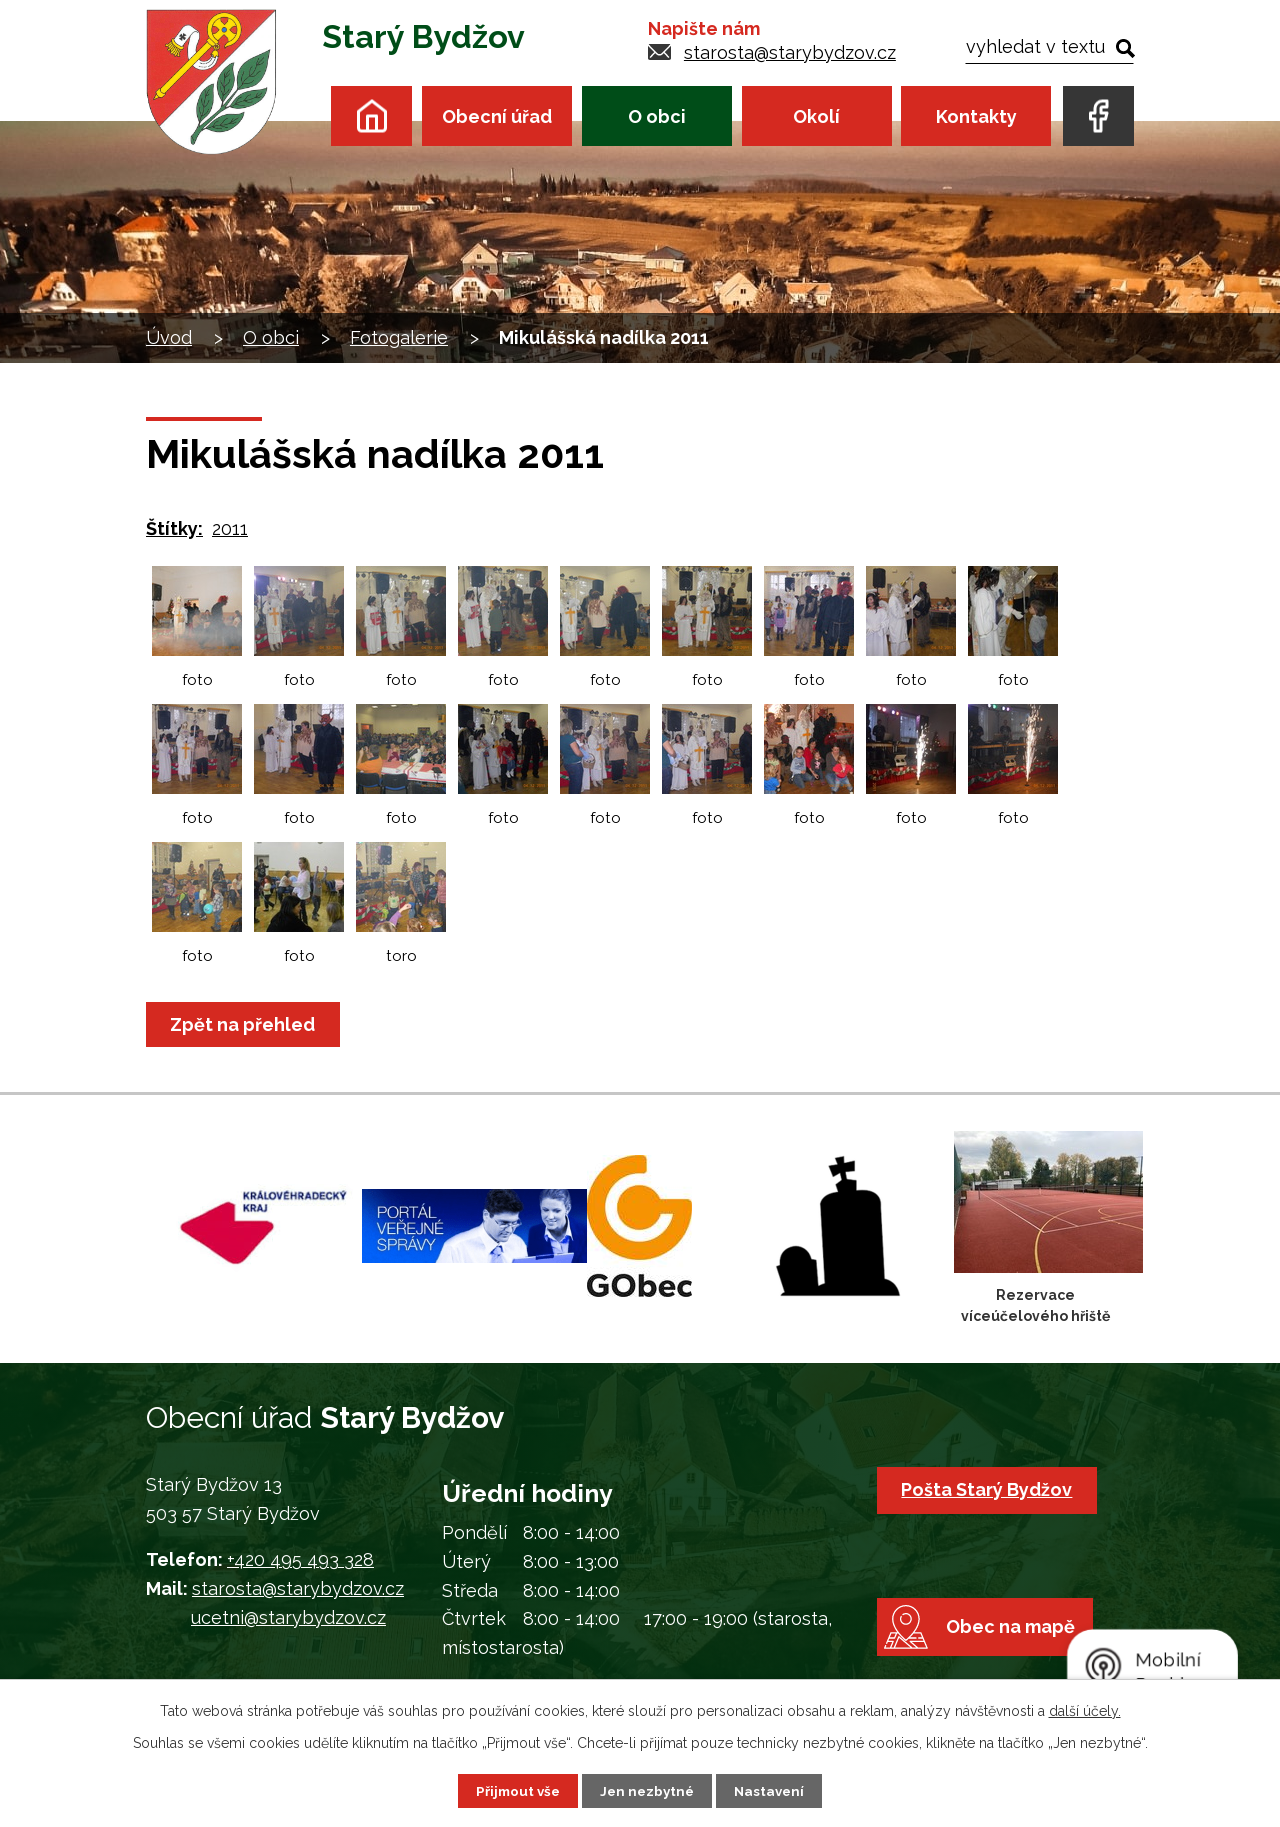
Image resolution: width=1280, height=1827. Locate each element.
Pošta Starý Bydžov (989, 1489)
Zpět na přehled (245, 1024)
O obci (657, 116)
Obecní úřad (497, 116)
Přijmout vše (515, 1790)
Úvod (371, 115)
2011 (230, 528)
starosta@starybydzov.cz (790, 52)
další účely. (1085, 1710)
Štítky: (174, 528)
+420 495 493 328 (300, 1559)
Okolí (816, 116)
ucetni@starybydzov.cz (288, 1617)
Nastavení (773, 1790)
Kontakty (976, 116)
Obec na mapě (1017, 1646)
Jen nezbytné (648, 1790)
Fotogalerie (399, 337)
